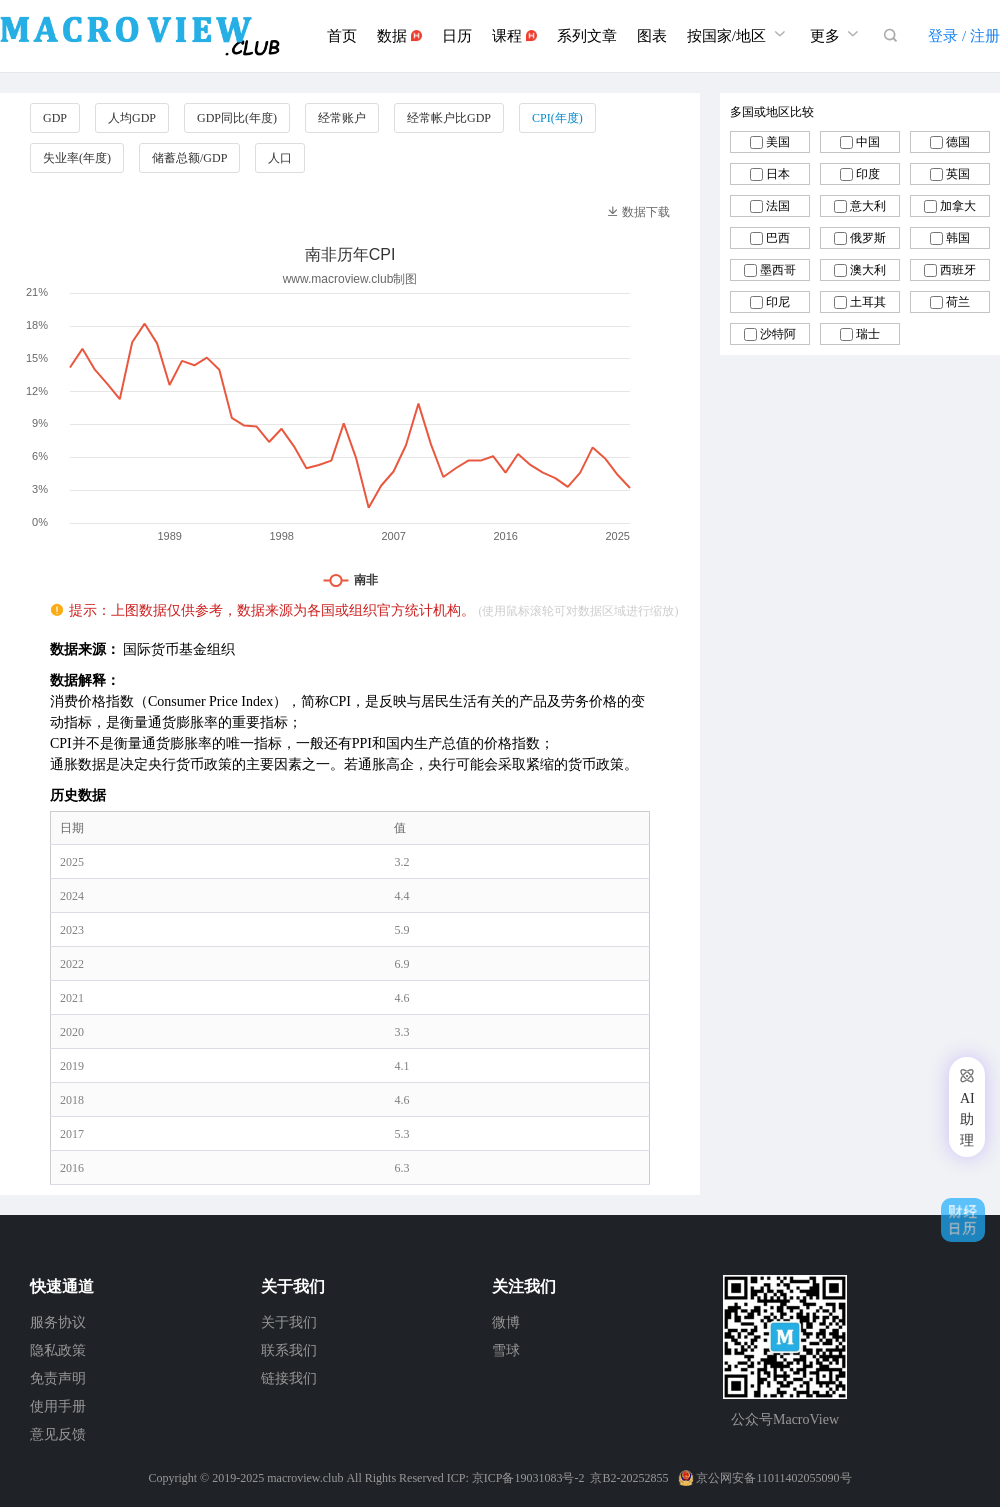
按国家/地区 (738, 33)
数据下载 (638, 212)
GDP (55, 118)
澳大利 (868, 270)
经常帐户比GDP (449, 118)
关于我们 (289, 1322)
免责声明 (58, 1378)
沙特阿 (778, 334)
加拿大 (958, 206)
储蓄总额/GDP (189, 158)
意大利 (868, 206)
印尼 (778, 302)
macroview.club (305, 1478)
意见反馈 (58, 1434)
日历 (457, 36)
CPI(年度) (557, 118)
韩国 (958, 238)
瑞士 (868, 334)
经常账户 (342, 118)
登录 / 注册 (964, 36)
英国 (958, 174)
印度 (868, 174)
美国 (778, 142)
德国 (958, 142)
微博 (506, 1322)
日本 (778, 174)
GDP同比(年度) (237, 118)
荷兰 (958, 302)
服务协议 (58, 1322)
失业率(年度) (77, 158)
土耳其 (868, 302)
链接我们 (289, 1378)
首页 (342, 36)
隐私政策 (58, 1350)
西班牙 (958, 270)
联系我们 (289, 1350)
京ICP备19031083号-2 (528, 1478)
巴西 (778, 238)
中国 (868, 142)
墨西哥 (778, 270)
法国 (778, 206)
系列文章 (587, 36)
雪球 (506, 1350)
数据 (399, 36)
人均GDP (132, 118)
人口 (280, 158)
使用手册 (58, 1406)
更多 (837, 33)
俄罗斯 (868, 238)
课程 (514, 36)
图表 (652, 36)
